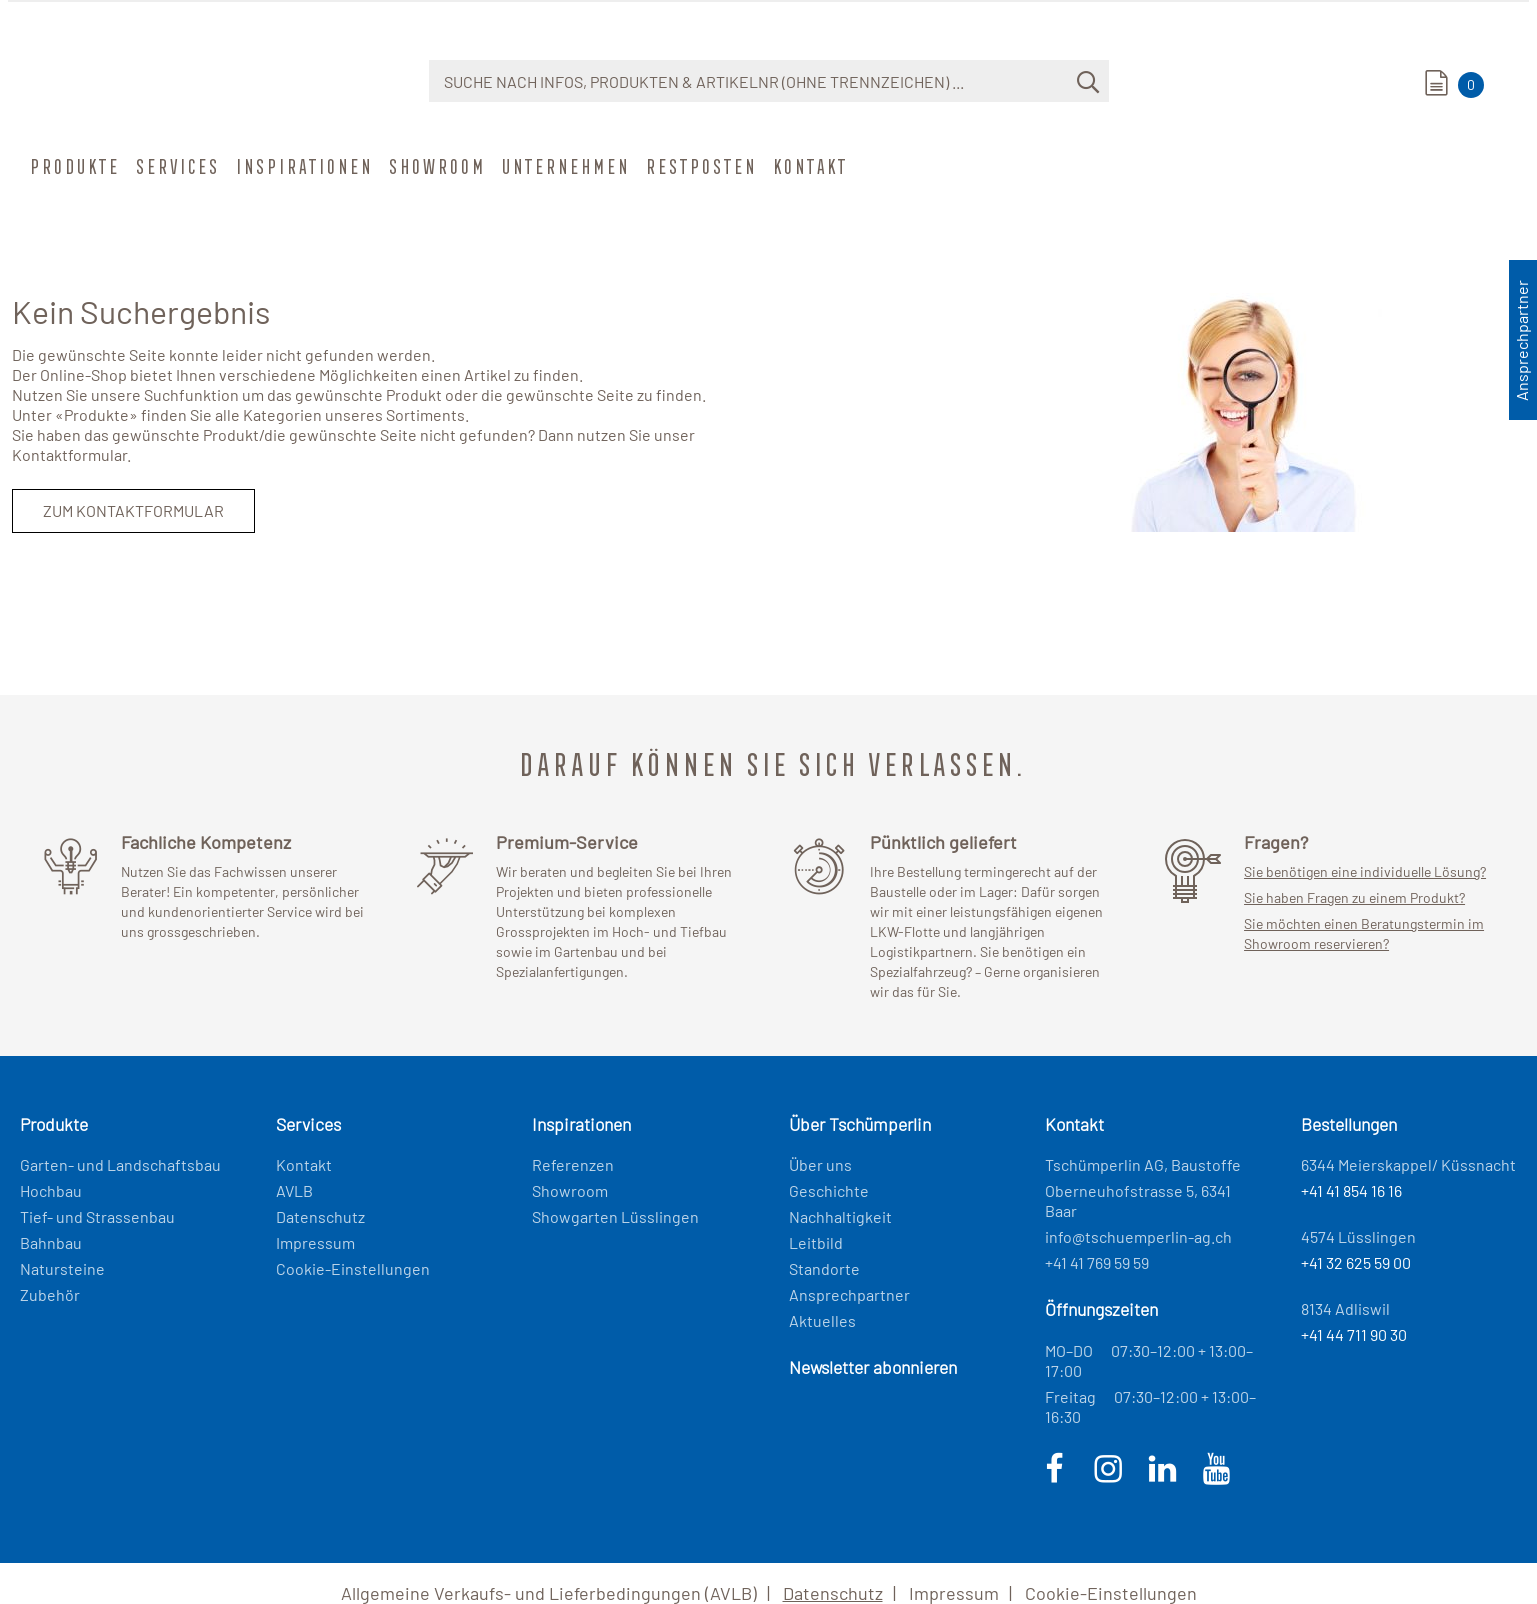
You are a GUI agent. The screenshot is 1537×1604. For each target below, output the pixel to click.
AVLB (294, 1190)
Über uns (820, 1164)
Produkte (73, 166)
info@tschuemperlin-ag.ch (1138, 1236)
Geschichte (829, 1190)
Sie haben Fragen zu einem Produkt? (1354, 897)
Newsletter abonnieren (873, 1367)
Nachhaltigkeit (840, 1216)
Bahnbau (51, 1242)
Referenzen (573, 1164)
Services (176, 166)
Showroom (435, 166)
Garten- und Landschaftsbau (120, 1164)
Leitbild (816, 1242)
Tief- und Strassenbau (97, 1216)
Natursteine (62, 1268)
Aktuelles (822, 1320)
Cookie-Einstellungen (353, 1268)
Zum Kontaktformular (133, 510)
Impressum (315, 1242)
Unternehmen (564, 166)
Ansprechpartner (849, 1294)
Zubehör (50, 1294)
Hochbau (51, 1190)
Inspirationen (302, 166)
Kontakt (808, 166)
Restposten (699, 166)
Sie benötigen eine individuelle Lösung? (1365, 871)
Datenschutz (320, 1216)
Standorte (824, 1268)
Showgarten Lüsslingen (615, 1216)
